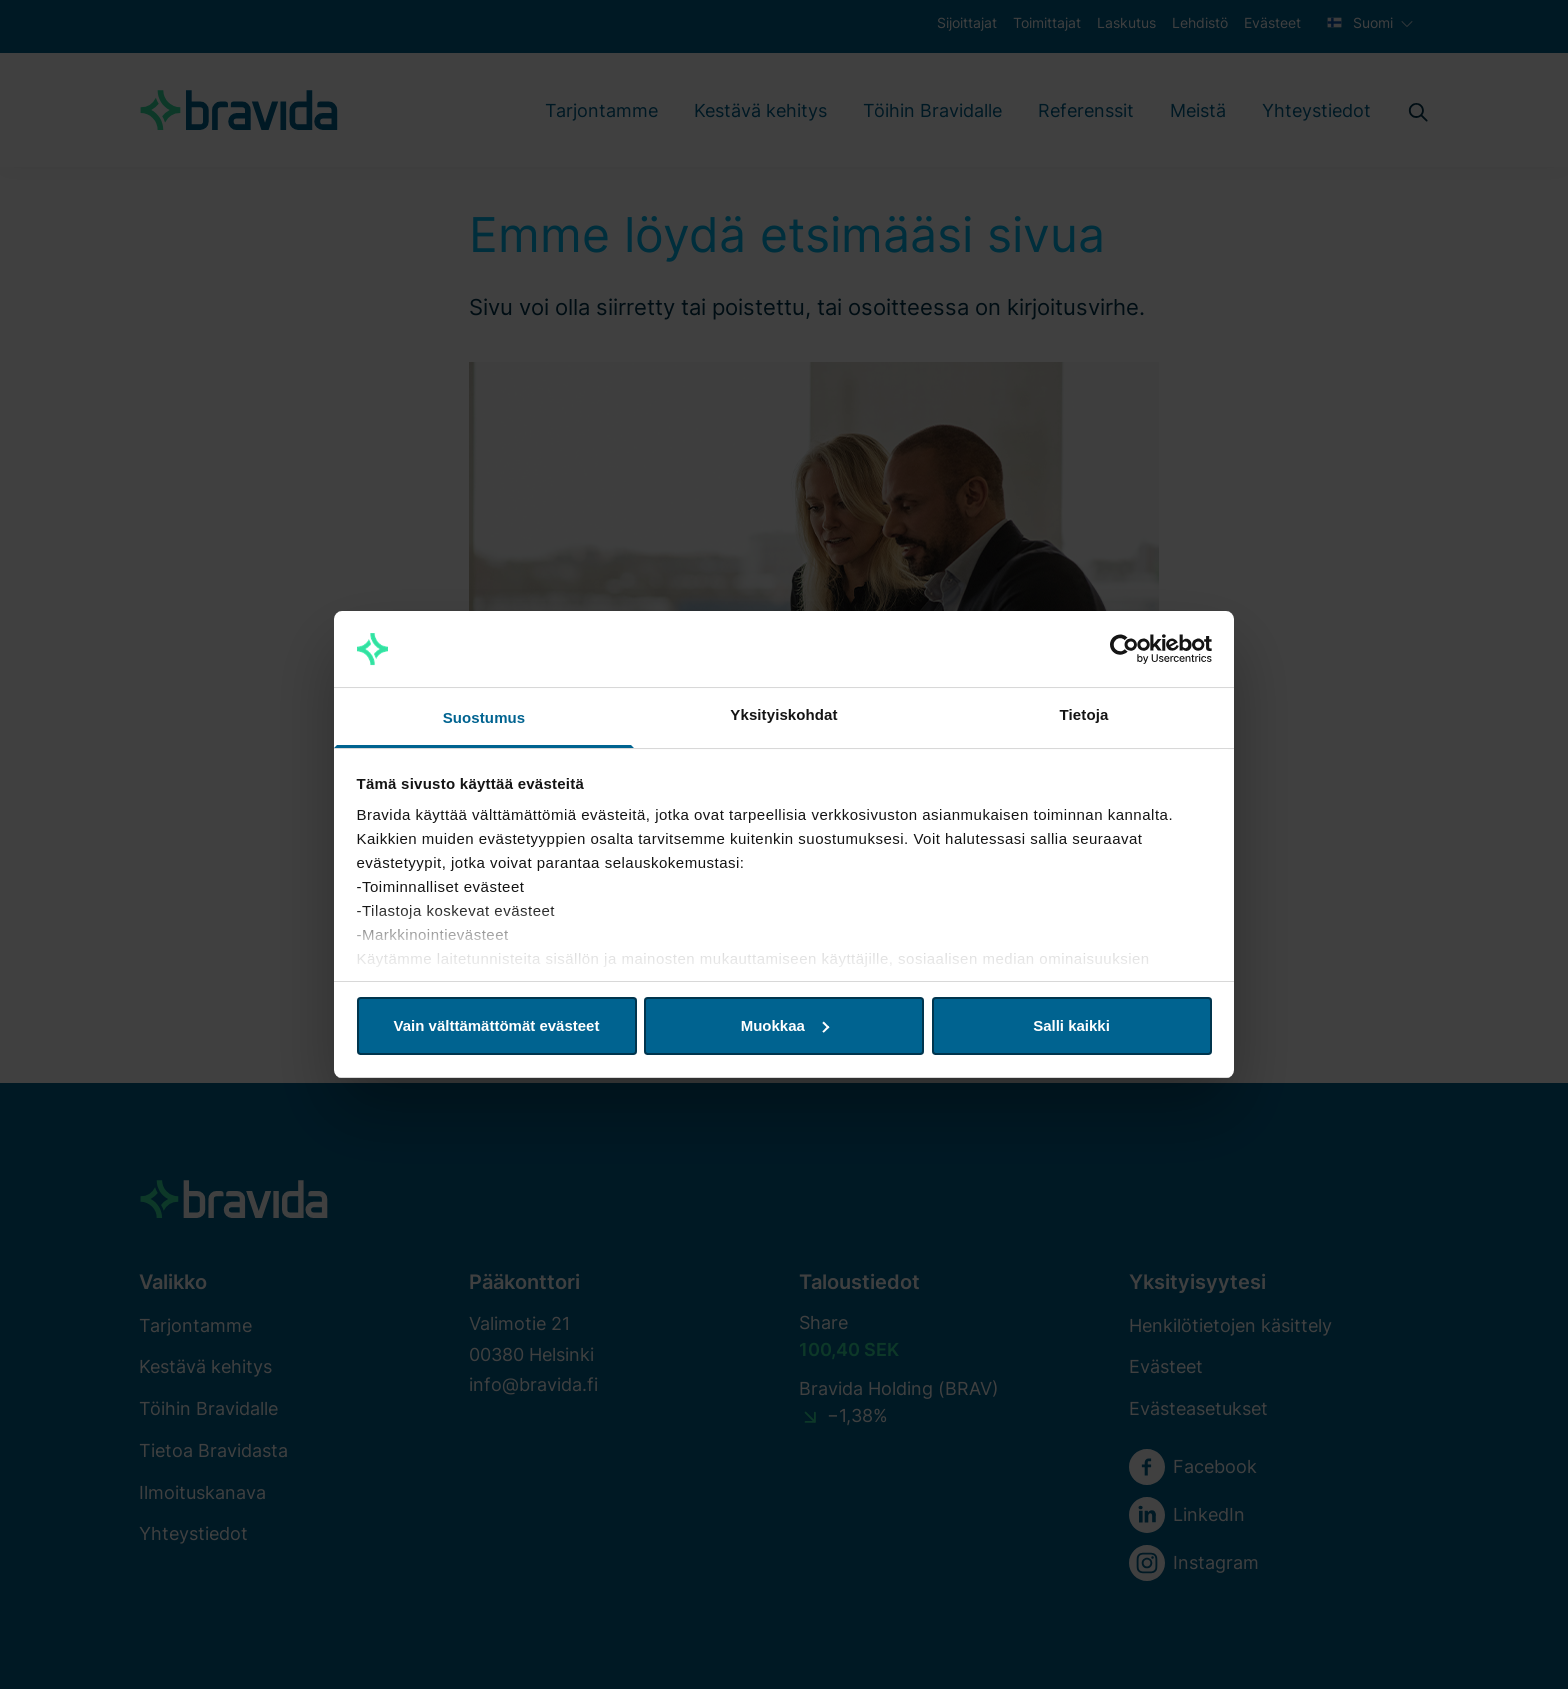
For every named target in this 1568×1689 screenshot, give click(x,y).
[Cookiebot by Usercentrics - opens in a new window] (1124, 649)
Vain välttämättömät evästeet (497, 1025)
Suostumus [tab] (484, 717)
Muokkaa (785, 1025)
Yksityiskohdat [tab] (783, 714)
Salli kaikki (1071, 1025)
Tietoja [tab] (1084, 714)
